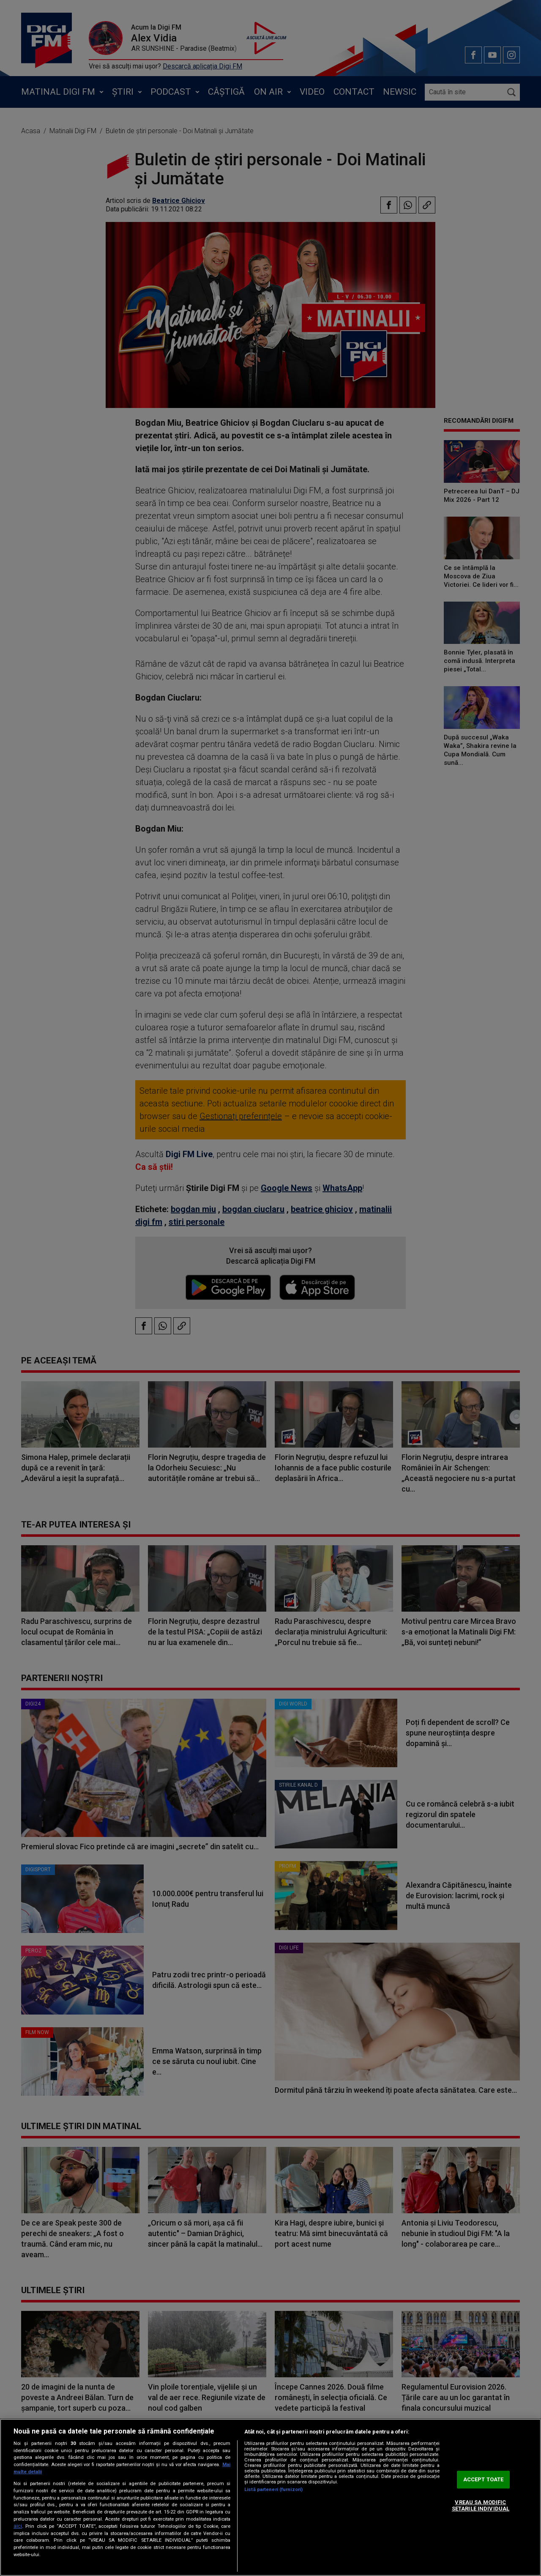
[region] (270, 2497)
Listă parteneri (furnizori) (273, 2489)
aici (18, 2526)
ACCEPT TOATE (483, 2479)
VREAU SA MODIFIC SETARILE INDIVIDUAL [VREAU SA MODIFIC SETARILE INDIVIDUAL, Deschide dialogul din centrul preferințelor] (480, 2505)
